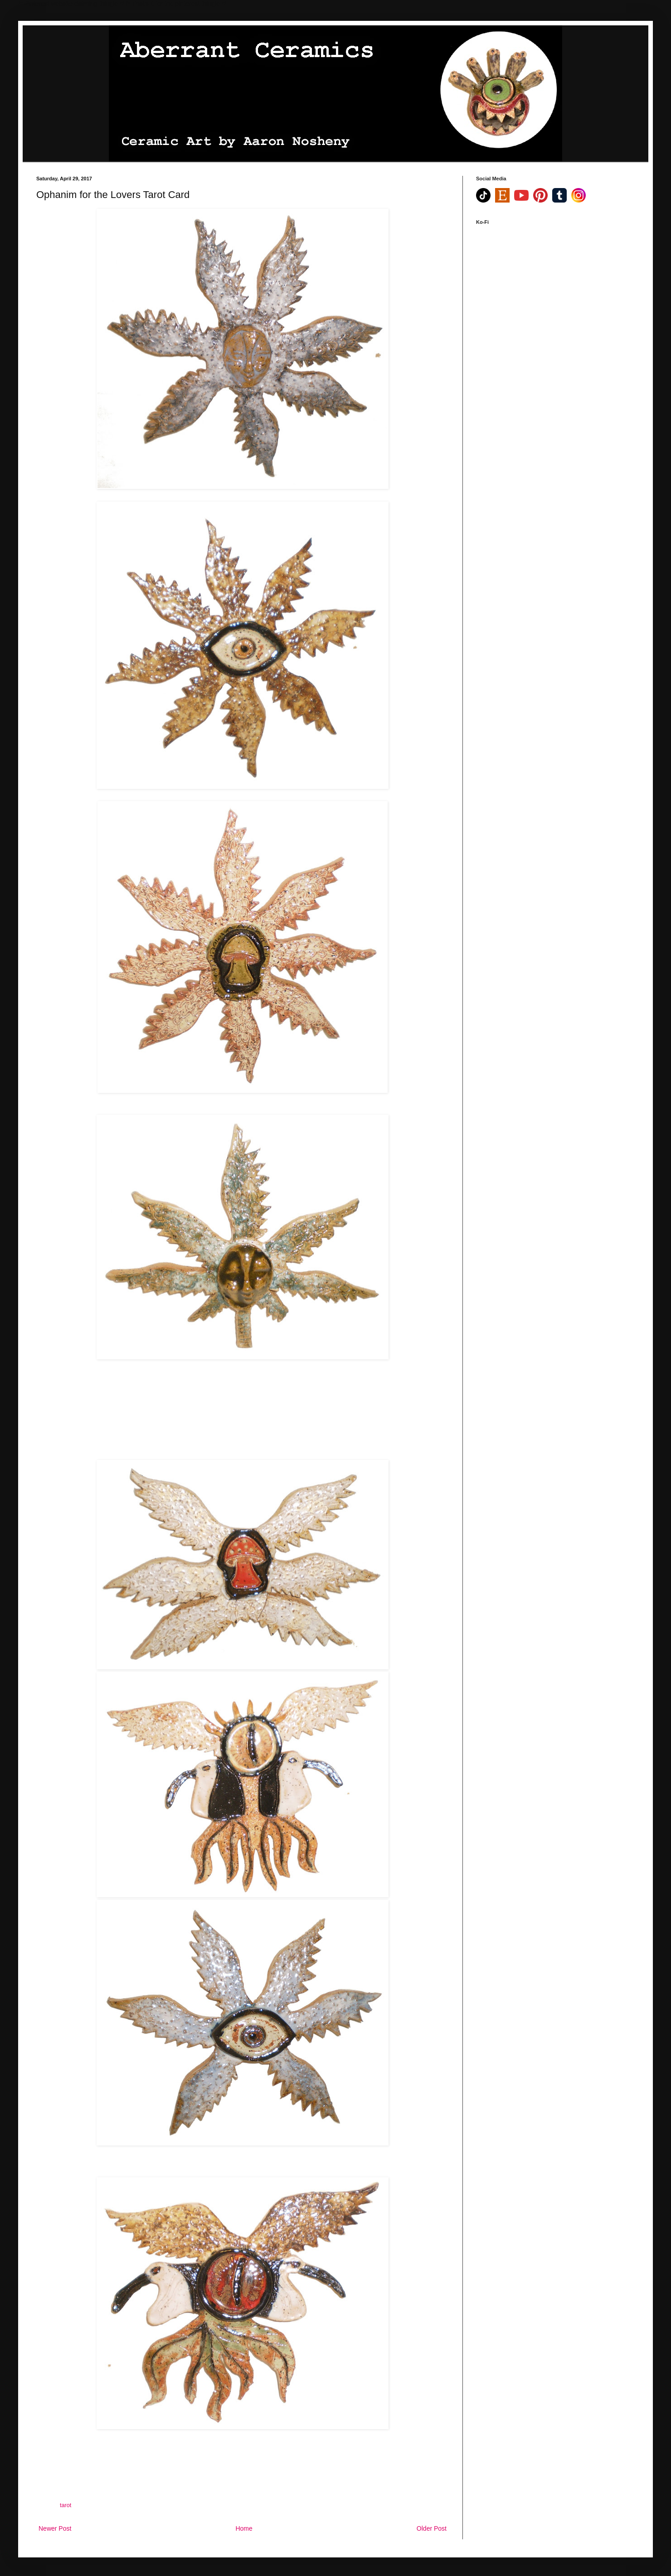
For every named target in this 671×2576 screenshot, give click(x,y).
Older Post (432, 2528)
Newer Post (55, 2528)
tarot (65, 2505)
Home (243, 2528)
